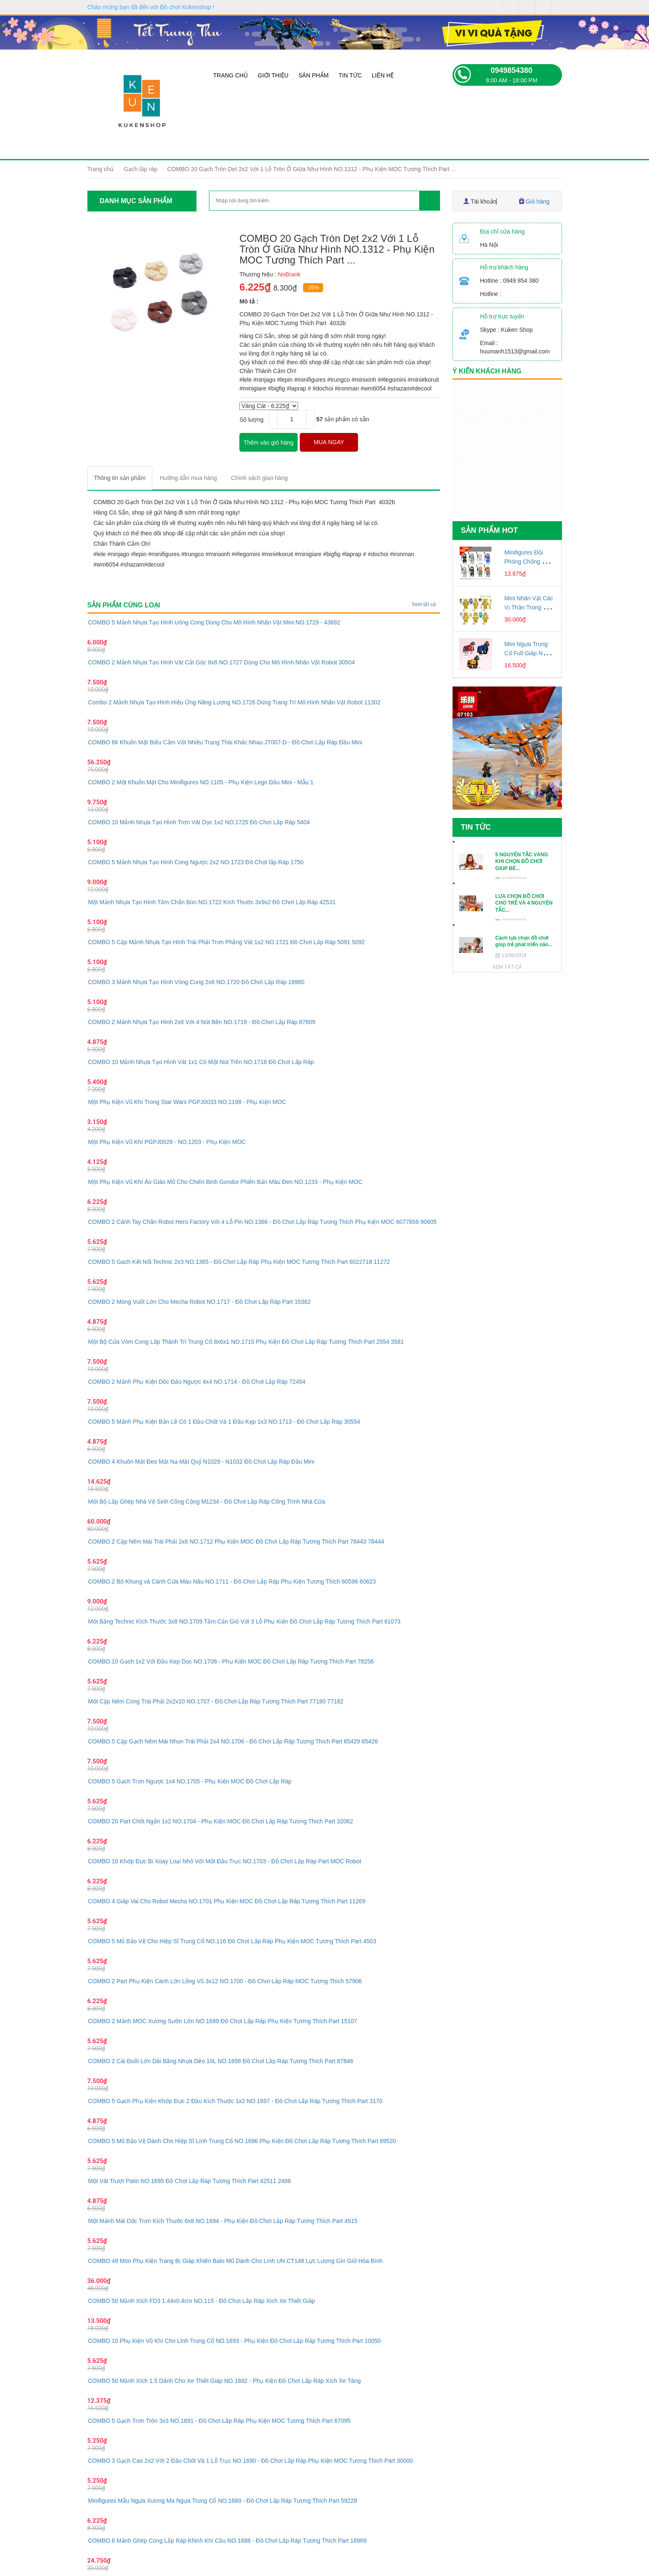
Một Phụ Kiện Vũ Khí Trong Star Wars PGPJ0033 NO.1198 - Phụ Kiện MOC (187, 1102)
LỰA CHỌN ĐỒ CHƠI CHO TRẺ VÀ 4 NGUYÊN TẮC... (524, 903)
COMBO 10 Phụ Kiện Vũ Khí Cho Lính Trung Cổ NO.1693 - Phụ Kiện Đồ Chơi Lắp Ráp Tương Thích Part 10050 (234, 2340)
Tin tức (350, 75)
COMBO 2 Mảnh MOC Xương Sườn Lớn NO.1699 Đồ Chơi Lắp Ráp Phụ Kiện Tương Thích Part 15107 (222, 2021)
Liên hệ (383, 75)
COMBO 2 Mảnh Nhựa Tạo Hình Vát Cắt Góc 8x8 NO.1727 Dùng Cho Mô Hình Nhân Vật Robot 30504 (221, 662)
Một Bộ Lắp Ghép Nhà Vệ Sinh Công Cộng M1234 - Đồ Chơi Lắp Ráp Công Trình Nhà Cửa (207, 1501)
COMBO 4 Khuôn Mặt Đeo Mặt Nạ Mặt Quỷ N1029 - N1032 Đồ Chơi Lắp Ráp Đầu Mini (201, 1461)
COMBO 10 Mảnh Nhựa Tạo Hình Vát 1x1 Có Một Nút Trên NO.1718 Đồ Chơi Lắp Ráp (201, 1062)
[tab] (119, 478)
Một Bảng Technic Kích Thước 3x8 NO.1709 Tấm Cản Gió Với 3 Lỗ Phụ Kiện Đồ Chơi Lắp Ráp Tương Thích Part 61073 (244, 1621)
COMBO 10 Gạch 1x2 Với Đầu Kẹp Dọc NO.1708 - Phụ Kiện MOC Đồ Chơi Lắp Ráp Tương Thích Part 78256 (231, 1661)
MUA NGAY (329, 442)
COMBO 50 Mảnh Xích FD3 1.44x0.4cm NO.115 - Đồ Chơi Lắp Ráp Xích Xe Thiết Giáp (201, 2301)
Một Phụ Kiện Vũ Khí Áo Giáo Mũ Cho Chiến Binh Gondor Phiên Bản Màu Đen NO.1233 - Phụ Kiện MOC (225, 1182)
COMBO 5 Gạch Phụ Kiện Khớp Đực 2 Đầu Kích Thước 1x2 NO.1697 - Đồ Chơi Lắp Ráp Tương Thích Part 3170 (235, 2101)
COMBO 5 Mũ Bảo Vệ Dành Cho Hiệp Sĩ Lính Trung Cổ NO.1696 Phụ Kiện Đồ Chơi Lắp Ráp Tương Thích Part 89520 (242, 2141)
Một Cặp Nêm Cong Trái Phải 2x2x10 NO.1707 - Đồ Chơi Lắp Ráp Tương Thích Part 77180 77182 (216, 1701)
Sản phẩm (313, 75)
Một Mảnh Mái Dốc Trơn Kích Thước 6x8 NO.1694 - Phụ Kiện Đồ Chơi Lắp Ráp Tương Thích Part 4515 (223, 2221)
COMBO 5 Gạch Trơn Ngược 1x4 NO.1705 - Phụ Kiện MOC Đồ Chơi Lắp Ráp (190, 1781)
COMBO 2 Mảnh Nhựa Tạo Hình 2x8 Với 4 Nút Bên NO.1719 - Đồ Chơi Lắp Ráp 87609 (202, 1022)
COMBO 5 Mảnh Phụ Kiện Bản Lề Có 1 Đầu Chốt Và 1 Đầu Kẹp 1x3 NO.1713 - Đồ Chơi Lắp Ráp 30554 (224, 1421)
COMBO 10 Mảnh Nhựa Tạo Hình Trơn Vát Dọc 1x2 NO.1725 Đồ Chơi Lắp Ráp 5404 (199, 822)
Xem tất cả (424, 604)
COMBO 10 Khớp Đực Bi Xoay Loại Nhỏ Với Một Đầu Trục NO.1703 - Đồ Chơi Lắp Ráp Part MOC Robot (224, 1861)
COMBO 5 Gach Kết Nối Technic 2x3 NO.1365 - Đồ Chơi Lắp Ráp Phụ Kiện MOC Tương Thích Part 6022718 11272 (239, 1261)
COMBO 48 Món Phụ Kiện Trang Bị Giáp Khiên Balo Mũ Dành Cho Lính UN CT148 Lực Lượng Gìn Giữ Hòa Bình (235, 2261)
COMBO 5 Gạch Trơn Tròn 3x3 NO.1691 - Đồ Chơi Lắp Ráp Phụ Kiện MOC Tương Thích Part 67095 (219, 2420)
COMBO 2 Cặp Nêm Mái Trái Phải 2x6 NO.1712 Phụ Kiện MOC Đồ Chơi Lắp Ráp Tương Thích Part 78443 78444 (236, 1541)
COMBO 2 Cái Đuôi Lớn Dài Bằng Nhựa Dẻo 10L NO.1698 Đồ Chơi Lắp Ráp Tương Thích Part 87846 (220, 2061)
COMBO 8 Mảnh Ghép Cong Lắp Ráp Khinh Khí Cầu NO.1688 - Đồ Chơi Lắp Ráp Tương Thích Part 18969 (227, 2540)
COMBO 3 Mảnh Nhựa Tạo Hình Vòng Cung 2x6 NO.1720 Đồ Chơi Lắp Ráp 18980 (196, 982)
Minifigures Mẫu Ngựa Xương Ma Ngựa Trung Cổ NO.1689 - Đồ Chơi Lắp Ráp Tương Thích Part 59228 (222, 2500)
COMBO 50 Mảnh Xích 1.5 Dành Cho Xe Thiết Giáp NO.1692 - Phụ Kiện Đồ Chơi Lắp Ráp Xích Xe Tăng (224, 2380)
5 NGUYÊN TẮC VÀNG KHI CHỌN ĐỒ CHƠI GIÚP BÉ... (521, 862)
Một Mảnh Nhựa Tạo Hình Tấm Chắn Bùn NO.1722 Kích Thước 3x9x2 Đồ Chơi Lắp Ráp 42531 (212, 902)
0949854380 (511, 70)
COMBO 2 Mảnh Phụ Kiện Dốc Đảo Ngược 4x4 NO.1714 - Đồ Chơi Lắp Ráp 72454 (197, 1381)
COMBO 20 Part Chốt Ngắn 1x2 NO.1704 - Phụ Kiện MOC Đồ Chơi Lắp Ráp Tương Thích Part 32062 (220, 1821)
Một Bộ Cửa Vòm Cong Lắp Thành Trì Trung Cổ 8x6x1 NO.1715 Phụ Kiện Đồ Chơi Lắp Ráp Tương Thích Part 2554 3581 (246, 1341)
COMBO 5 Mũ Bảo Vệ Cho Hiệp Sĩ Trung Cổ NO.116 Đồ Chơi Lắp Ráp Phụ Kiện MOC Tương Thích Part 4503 (232, 1941)
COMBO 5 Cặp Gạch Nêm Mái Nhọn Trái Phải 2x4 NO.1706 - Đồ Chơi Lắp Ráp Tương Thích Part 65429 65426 (233, 1741)
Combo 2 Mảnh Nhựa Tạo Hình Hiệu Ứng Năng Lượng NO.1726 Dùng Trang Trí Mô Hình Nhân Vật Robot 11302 (234, 702)
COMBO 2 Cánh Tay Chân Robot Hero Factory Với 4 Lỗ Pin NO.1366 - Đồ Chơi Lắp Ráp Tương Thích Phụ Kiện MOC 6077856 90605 (262, 1221)
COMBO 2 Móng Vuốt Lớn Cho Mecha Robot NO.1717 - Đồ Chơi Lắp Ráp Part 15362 (199, 1301)
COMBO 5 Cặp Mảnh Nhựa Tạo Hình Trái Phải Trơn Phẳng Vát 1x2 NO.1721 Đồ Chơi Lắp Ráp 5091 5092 (226, 942)
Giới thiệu (273, 75)
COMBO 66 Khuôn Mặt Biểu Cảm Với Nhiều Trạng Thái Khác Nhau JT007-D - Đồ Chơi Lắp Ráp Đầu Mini (225, 742)
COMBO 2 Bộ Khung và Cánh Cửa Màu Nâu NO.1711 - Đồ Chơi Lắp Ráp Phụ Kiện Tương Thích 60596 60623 (232, 1581)
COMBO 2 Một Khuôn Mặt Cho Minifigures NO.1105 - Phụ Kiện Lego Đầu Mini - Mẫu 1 (201, 782)
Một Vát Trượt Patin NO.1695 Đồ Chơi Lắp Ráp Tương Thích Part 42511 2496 (189, 2181)
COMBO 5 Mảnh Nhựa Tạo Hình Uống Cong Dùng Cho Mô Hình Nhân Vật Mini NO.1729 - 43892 (214, 622)
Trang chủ (230, 75)
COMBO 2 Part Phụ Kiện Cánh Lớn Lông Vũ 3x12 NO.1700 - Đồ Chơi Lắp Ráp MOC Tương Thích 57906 (225, 1981)
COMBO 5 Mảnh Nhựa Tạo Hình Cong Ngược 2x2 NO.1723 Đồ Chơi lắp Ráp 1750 (196, 862)
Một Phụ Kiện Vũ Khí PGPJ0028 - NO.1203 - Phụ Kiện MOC (167, 1142)
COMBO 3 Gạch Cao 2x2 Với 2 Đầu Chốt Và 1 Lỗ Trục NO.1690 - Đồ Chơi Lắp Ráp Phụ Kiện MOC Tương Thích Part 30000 (250, 2460)
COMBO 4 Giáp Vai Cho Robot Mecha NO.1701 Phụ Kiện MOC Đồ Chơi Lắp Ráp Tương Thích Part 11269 (227, 1901)
